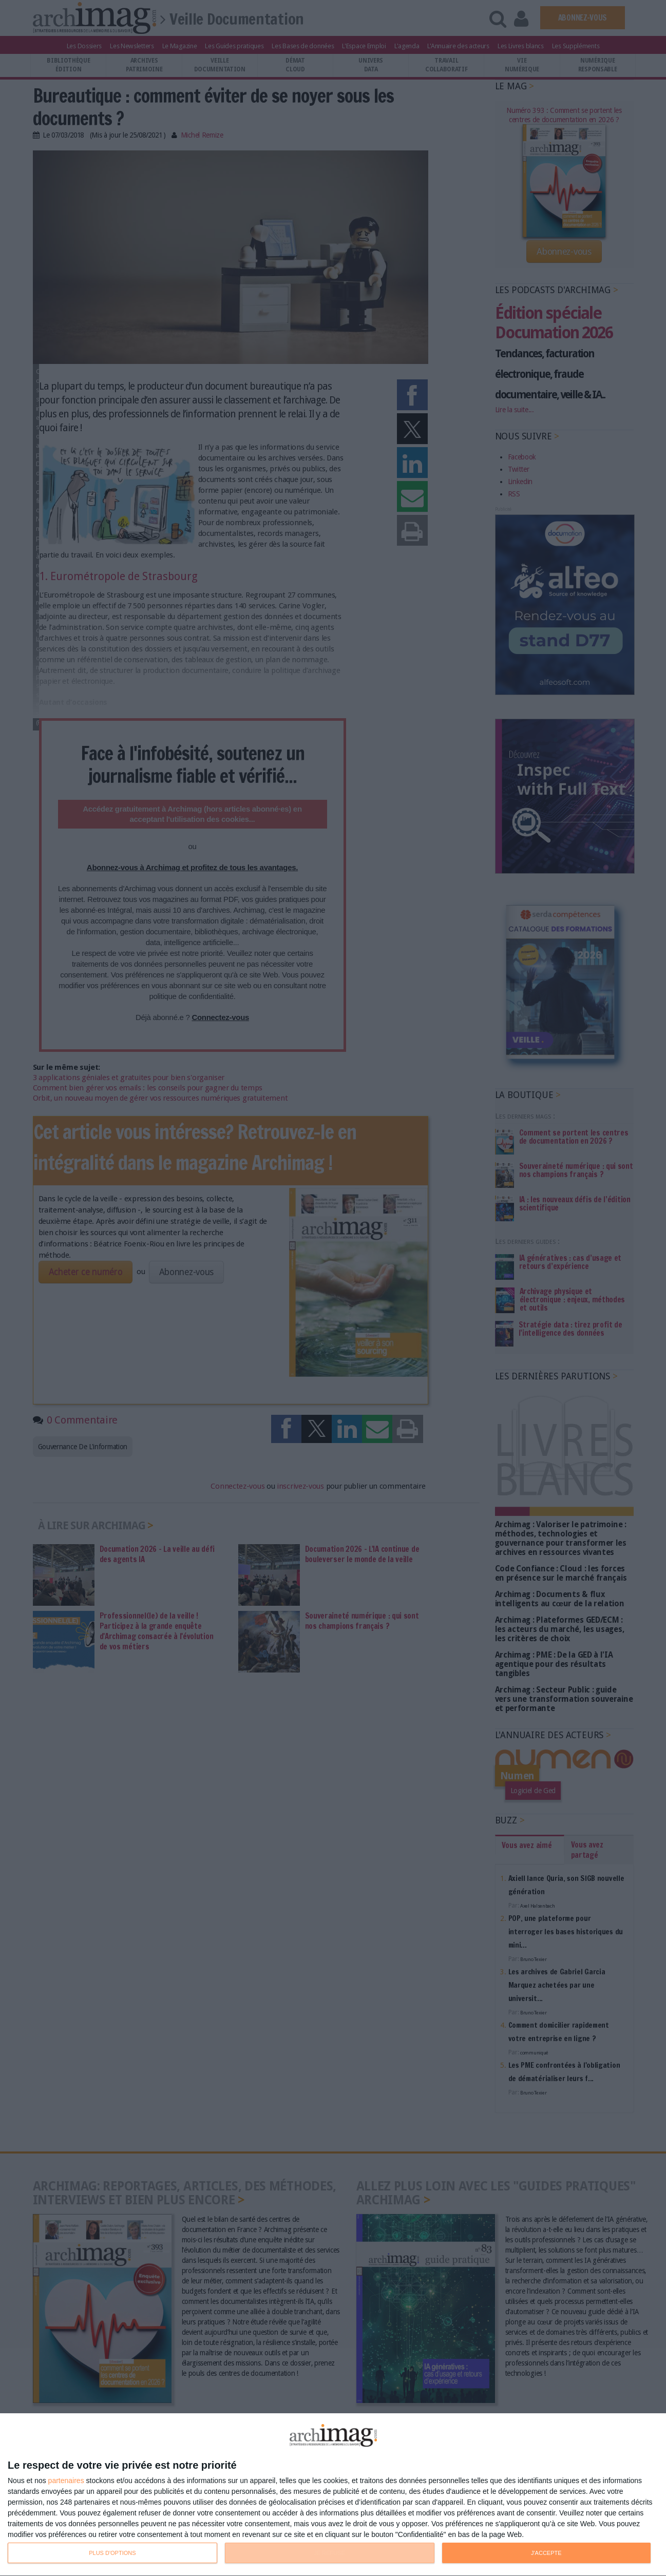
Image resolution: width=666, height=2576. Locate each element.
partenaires (66, 2480)
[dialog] (333, 2495)
